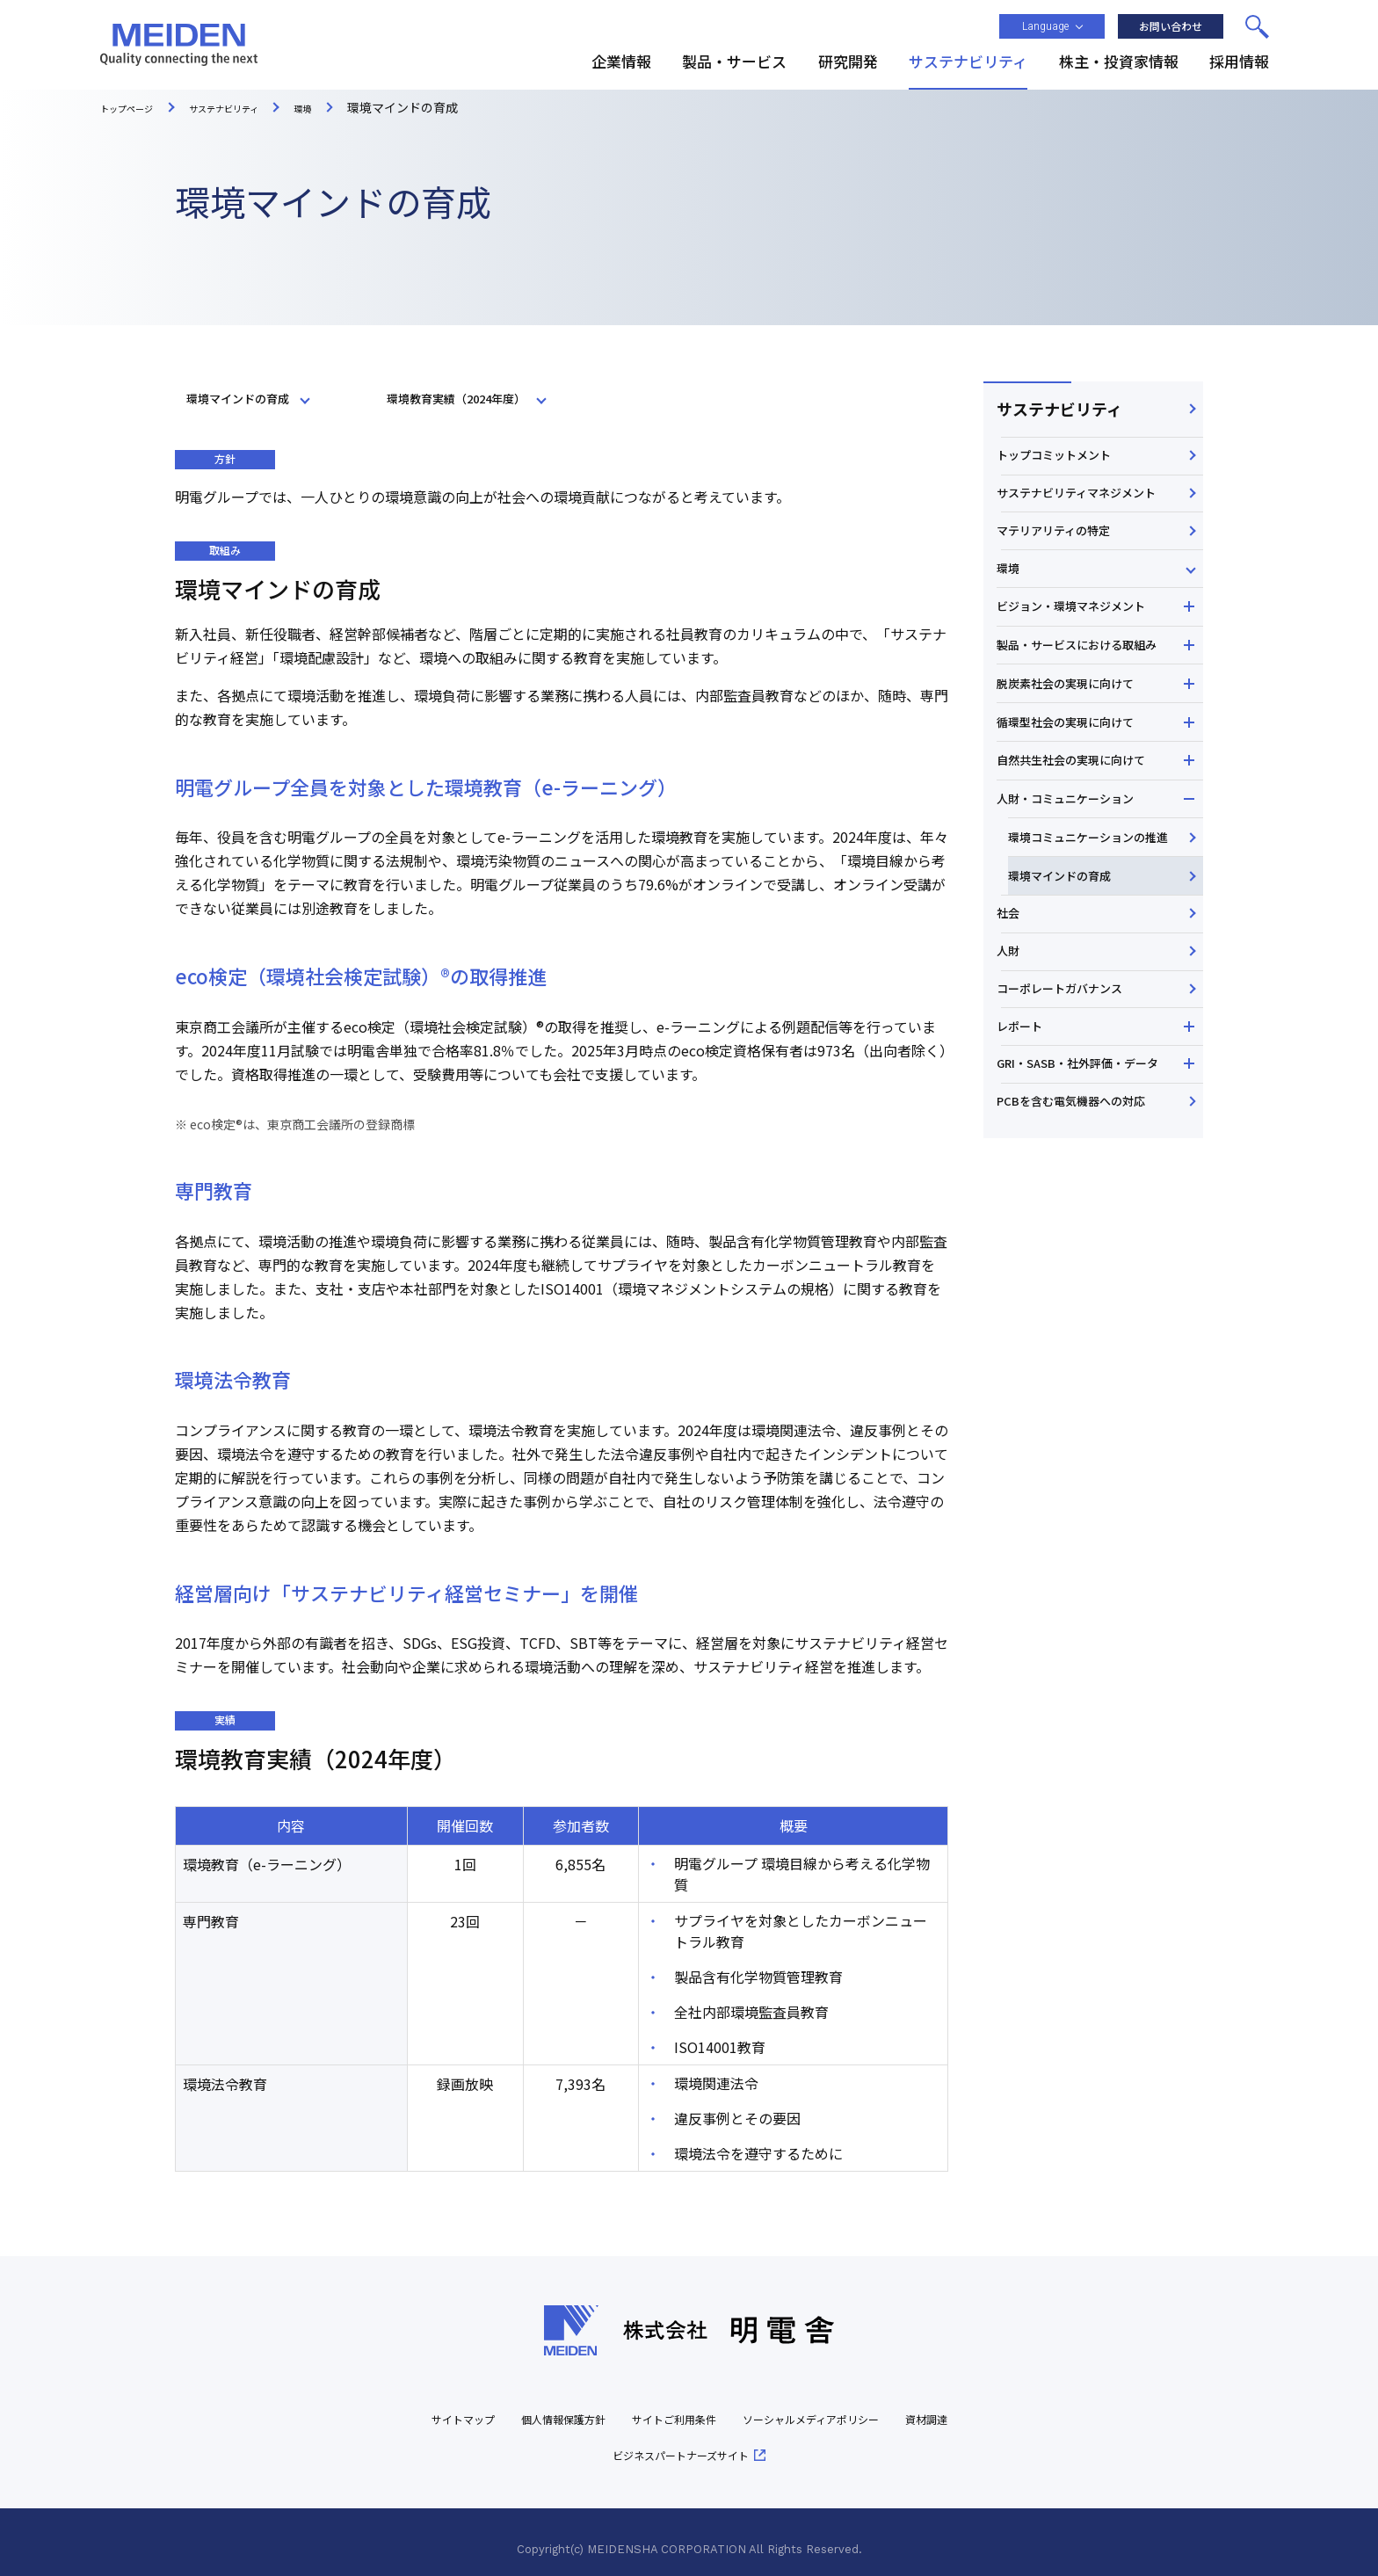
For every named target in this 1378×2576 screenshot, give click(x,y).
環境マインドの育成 (1081, 1058)
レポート (1025, 1274)
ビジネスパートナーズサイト (720, 2442)
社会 (1013, 1108)
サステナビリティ (1057, 414)
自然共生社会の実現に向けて (1094, 898)
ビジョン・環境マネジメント (1094, 692)
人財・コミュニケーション (1088, 945)
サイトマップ (458, 2406)
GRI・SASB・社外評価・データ (1088, 1329)
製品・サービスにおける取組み (1094, 749)
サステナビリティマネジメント (1086, 531)
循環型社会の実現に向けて (1088, 852)
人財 (1013, 1163)
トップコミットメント (1062, 476)
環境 (1013, 641)
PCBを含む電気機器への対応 (1080, 1384)
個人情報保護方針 (577, 2406)
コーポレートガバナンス (1068, 1219)
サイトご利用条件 (709, 2406)
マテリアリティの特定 (1062, 586)
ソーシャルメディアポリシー (873, 2406)
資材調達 (582, 2442)
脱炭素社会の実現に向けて (1088, 806)
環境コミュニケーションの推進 (1099, 1002)
